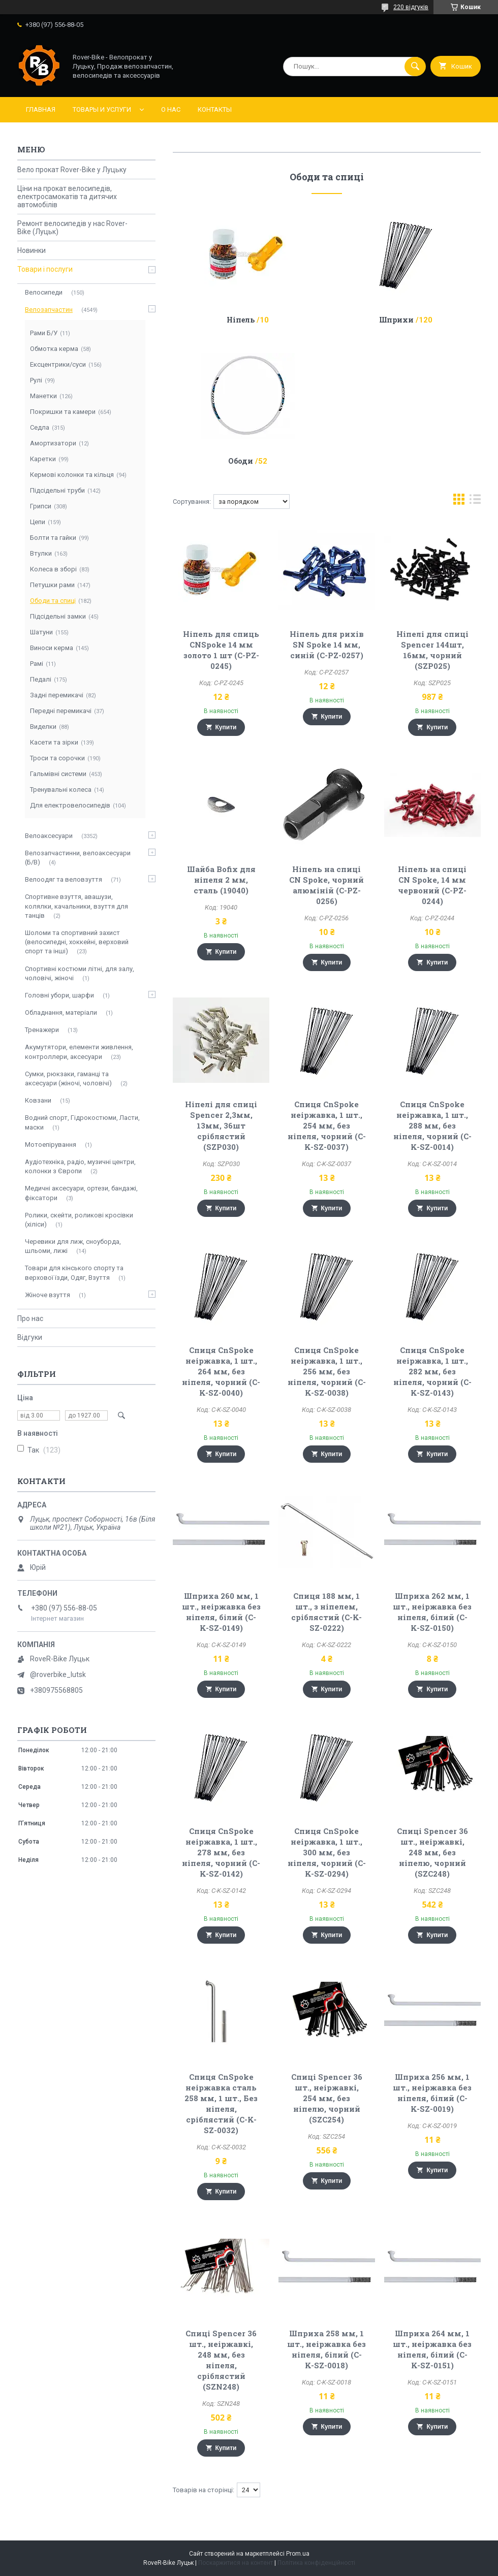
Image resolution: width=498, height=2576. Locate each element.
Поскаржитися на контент (235, 2562)
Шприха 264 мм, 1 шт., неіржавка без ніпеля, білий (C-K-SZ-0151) (432, 2349)
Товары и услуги (102, 109)
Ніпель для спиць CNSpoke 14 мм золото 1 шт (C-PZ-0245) (221, 650)
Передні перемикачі (60, 711)
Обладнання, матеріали (61, 1012)
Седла (39, 427)
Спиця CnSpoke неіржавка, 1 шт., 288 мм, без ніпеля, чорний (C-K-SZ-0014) (432, 1125)
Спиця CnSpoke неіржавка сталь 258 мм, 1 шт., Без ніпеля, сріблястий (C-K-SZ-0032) (221, 2103)
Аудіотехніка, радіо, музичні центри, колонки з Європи (80, 1166)
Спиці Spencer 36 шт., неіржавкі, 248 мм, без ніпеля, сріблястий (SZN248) (221, 2360)
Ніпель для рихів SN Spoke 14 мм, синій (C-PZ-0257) (327, 644)
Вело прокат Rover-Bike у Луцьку (72, 170)
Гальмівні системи (58, 774)
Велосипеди (44, 292)
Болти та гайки (53, 537)
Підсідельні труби (57, 490)
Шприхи (396, 320)
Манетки (43, 396)
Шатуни (41, 632)
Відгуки (29, 1337)
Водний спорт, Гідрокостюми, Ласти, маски (82, 1122)
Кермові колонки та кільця (72, 474)
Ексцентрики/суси (58, 364)
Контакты (215, 109)
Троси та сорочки (57, 758)
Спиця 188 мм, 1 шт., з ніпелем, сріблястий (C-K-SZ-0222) (326, 1612)
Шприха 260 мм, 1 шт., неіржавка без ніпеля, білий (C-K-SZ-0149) (221, 1612)
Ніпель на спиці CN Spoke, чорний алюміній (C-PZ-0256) (326, 885)
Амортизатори (53, 443)
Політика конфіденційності (316, 2562)
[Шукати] (415, 66)
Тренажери (42, 1030)
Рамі (36, 663)
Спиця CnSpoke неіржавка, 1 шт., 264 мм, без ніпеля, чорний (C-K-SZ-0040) (221, 1371)
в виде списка (475, 501)
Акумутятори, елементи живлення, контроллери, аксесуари (79, 1051)
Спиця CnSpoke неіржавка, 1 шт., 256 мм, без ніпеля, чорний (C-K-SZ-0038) (327, 1371)
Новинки (31, 250)
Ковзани (38, 1100)
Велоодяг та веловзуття (63, 879)
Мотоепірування (50, 1144)
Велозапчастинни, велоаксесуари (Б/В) (78, 857)
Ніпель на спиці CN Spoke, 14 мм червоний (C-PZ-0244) (432, 885)
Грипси (40, 506)
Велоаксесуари (49, 836)
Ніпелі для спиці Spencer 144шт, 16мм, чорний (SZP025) (432, 650)
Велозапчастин (49, 309)
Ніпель (241, 320)
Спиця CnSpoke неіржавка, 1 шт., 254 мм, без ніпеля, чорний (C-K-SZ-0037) (327, 1125)
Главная (40, 109)
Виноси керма (51, 648)
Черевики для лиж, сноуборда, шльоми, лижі (73, 1246)
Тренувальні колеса (60, 789)
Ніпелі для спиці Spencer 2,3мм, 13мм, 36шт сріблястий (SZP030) (221, 1125)
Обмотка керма (54, 348)
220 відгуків (410, 7)
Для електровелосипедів (70, 805)
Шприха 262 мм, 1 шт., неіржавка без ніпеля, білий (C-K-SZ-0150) (432, 1612)
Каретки (43, 459)
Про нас (30, 1318)
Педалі (40, 679)
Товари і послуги (45, 269)
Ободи (240, 461)
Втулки (41, 553)
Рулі (36, 380)
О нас (170, 109)
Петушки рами (52, 585)
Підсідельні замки (58, 616)
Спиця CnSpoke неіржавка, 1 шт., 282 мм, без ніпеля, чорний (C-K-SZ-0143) (432, 1371)
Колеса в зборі (53, 569)
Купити (226, 727)
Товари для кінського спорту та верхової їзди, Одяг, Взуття (74, 1272)
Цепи (37, 522)
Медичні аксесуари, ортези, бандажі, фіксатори (81, 1192)
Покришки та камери (63, 411)
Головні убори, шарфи (59, 995)
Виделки (43, 726)
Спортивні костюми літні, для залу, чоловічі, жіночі (79, 973)
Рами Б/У (43, 333)
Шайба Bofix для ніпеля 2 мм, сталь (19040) (221, 879)
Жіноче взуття (47, 1295)
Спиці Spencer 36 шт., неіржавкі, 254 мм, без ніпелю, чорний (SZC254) (326, 2098)
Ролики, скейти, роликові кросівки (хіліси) (79, 1219)
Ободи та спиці (53, 600)
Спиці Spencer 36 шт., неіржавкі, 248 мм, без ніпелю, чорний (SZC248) (432, 1852)
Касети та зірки (54, 742)
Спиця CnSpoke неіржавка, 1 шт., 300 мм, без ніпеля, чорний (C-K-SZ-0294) (327, 1852)
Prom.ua (297, 2553)
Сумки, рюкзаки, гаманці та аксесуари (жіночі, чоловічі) (68, 1078)
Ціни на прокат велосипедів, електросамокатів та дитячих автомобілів (67, 196)
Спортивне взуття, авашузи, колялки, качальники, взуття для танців (76, 906)
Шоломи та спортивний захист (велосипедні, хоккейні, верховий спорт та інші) (77, 942)
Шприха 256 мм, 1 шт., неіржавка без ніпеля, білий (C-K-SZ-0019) (432, 2093)
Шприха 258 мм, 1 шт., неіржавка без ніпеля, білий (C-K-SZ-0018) (326, 2349)
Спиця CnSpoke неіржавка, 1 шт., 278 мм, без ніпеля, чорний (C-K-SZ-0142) (221, 1852)
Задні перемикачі (56, 695)
